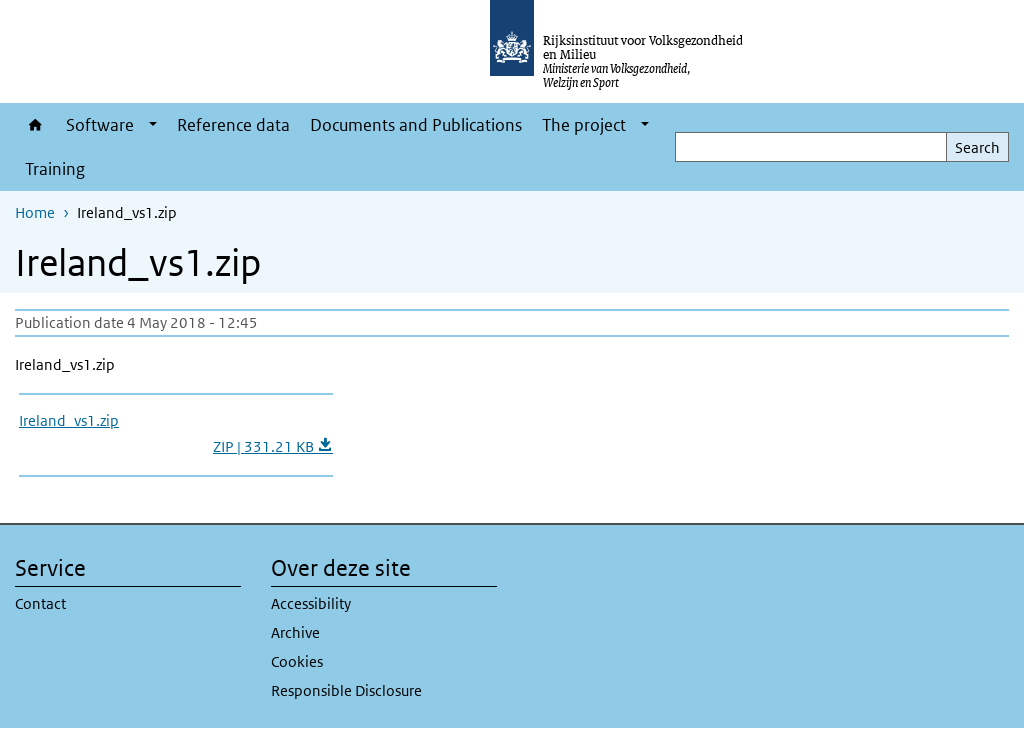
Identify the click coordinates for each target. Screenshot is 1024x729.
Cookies (297, 661)
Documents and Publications (416, 125)
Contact (40, 603)
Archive (295, 632)
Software (100, 125)
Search (977, 147)
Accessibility (311, 603)
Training (55, 169)
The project (584, 125)
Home (35, 125)
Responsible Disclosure (346, 690)
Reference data (233, 125)
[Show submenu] (153, 125)
